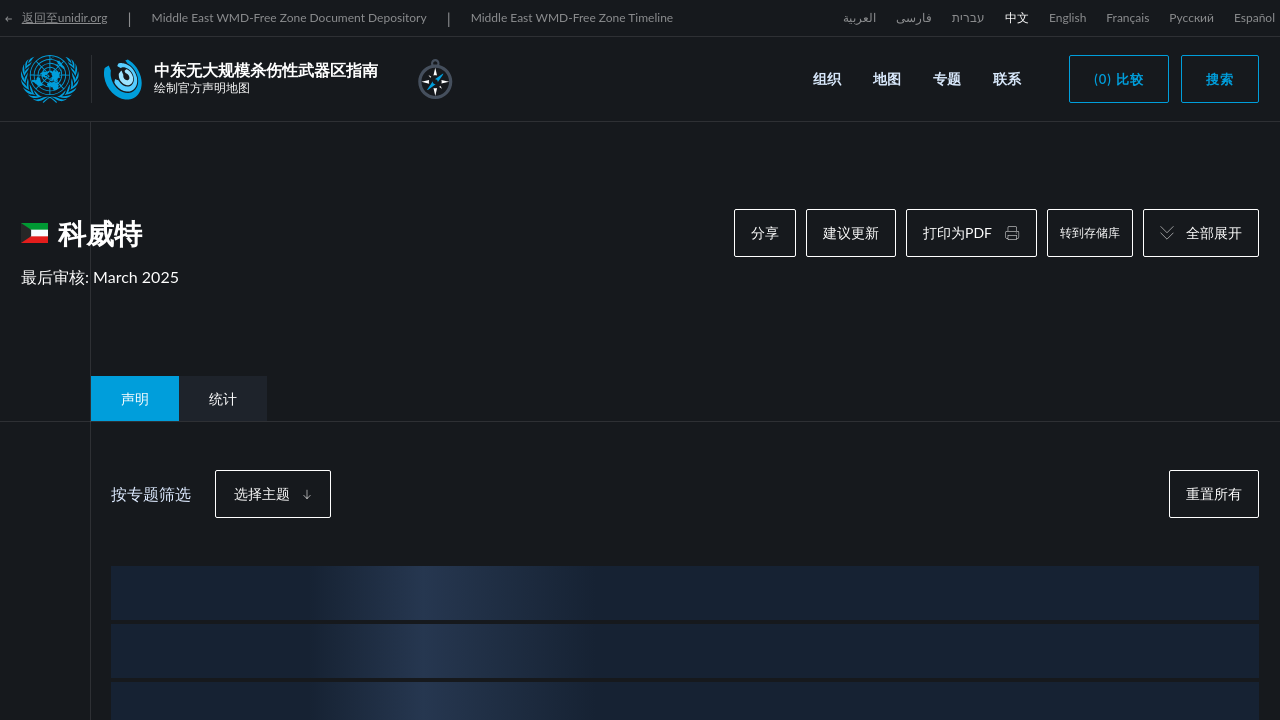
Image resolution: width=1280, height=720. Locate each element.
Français (1127, 17)
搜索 (1220, 79)
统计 (223, 398)
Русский (1191, 17)
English (1067, 17)
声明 (135, 398)
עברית (968, 17)
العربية (859, 17)
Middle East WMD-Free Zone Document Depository (289, 17)
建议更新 (851, 232)
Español (1254, 17)
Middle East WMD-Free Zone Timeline (572, 17)
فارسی (914, 17)
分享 (765, 232)
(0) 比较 (1119, 79)
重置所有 (1214, 493)
